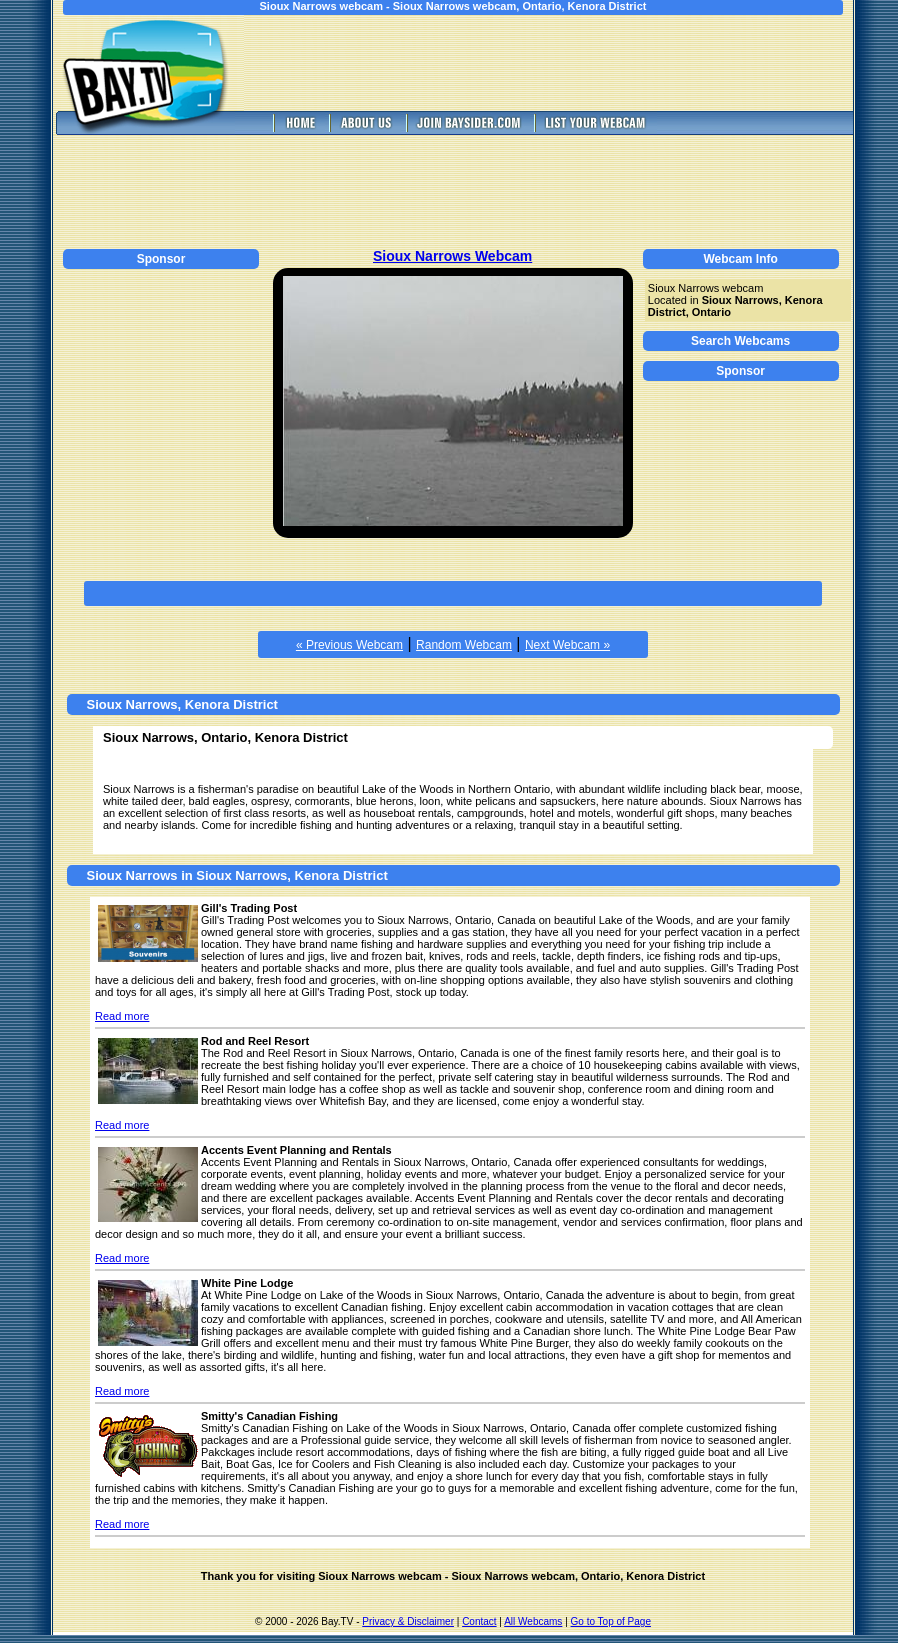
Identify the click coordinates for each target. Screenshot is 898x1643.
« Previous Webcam (349, 645)
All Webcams (533, 1621)
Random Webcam (464, 645)
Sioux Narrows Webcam (452, 256)
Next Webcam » (567, 645)
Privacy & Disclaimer (408, 1621)
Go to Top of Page (611, 1621)
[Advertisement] (563, 63)
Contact (479, 1621)
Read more (122, 1016)
